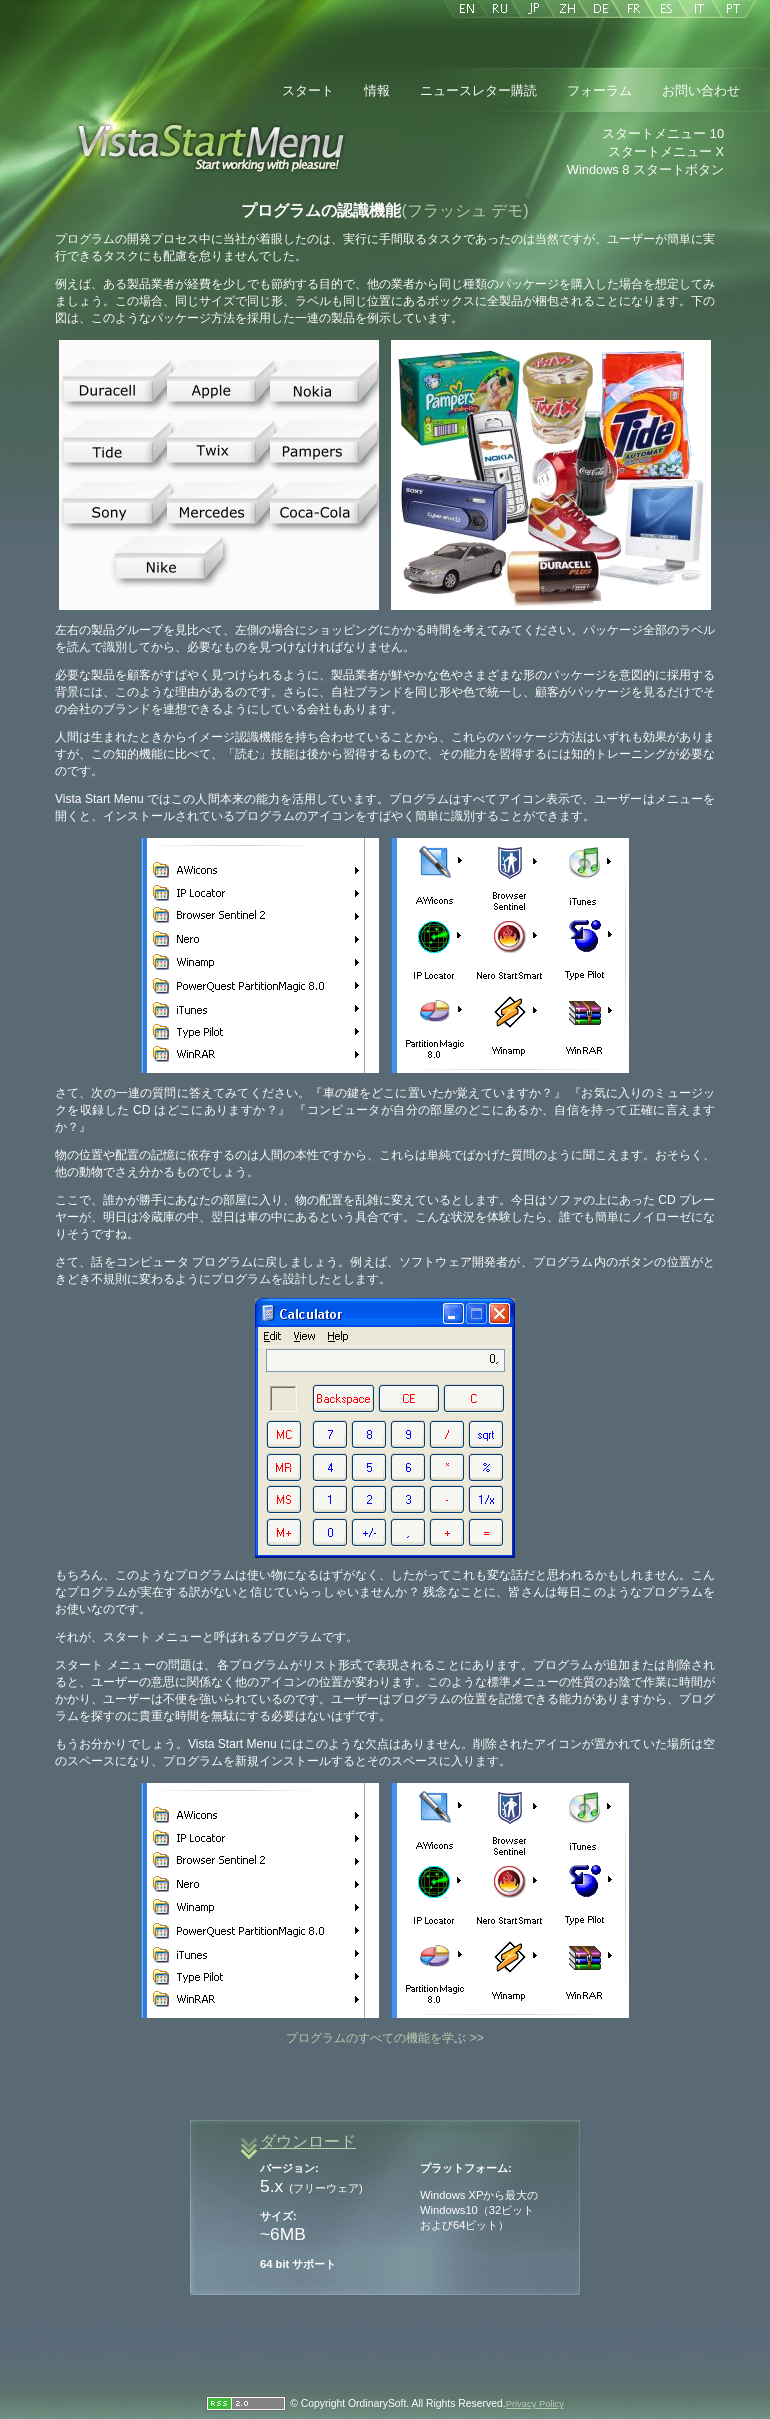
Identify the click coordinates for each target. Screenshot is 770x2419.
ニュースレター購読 (478, 90)
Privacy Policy (535, 2404)
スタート (308, 90)
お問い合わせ (701, 90)
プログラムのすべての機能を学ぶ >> (384, 2038)
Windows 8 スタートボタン (645, 169)
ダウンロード (308, 2141)
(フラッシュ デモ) (464, 210)
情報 (377, 90)
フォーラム (599, 90)
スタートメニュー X (666, 151)
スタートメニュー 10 (663, 133)
